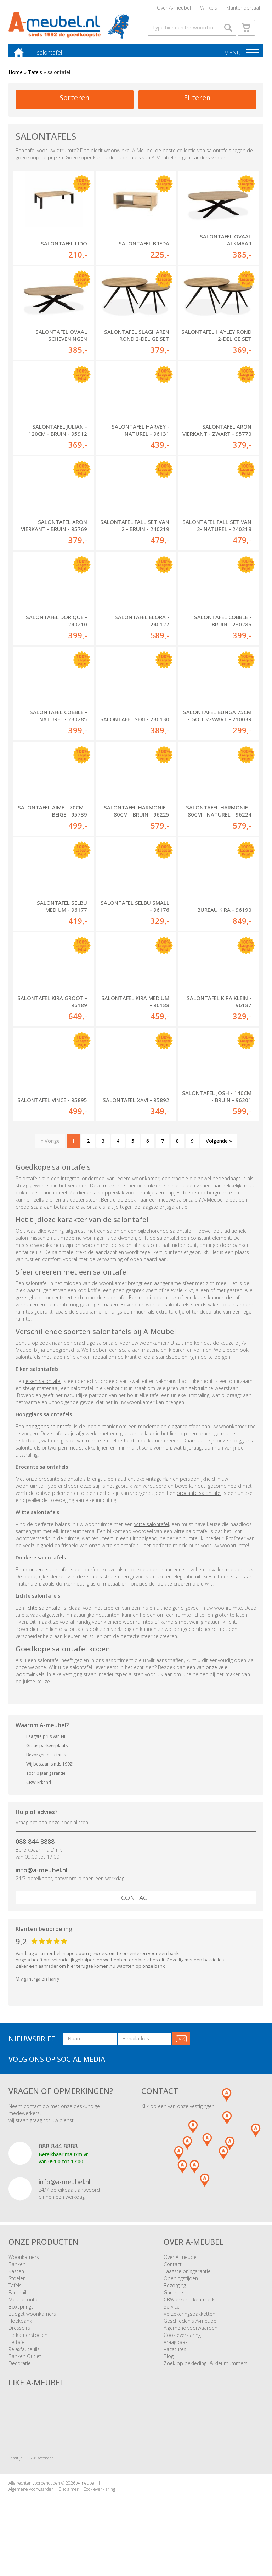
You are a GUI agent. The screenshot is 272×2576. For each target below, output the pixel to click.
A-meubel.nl (88, 2494)
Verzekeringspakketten (189, 2324)
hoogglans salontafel (49, 1437)
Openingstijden (181, 2289)
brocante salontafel (199, 1504)
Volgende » (219, 1152)
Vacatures (175, 2360)
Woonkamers (23, 2268)
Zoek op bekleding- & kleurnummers (206, 2374)
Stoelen (17, 2289)
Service (172, 2317)
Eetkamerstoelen (27, 2346)
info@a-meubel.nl (41, 1881)
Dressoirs (19, 2338)
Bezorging (175, 2296)
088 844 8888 (35, 1852)
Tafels (35, 82)
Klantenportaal (243, 8)
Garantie (173, 2303)
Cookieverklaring (182, 2346)
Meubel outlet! (24, 2310)
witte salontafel (151, 1535)
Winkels (208, 8)
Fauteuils (18, 2303)
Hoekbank (20, 2331)
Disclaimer (68, 2500)
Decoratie (19, 2374)
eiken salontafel (43, 1392)
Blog (169, 2367)
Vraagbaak (176, 2353)
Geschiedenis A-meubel (190, 2331)
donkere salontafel (47, 1580)
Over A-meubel (174, 8)
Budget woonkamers (32, 2324)
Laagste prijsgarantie (187, 2282)
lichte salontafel (43, 1618)
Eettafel (17, 2353)
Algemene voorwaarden (190, 2338)
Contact (136, 1908)
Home (15, 82)
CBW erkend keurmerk (189, 2310)
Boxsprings (21, 2317)
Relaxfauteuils (24, 2360)
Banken (17, 2275)
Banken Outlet (24, 2367)
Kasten (16, 2282)
